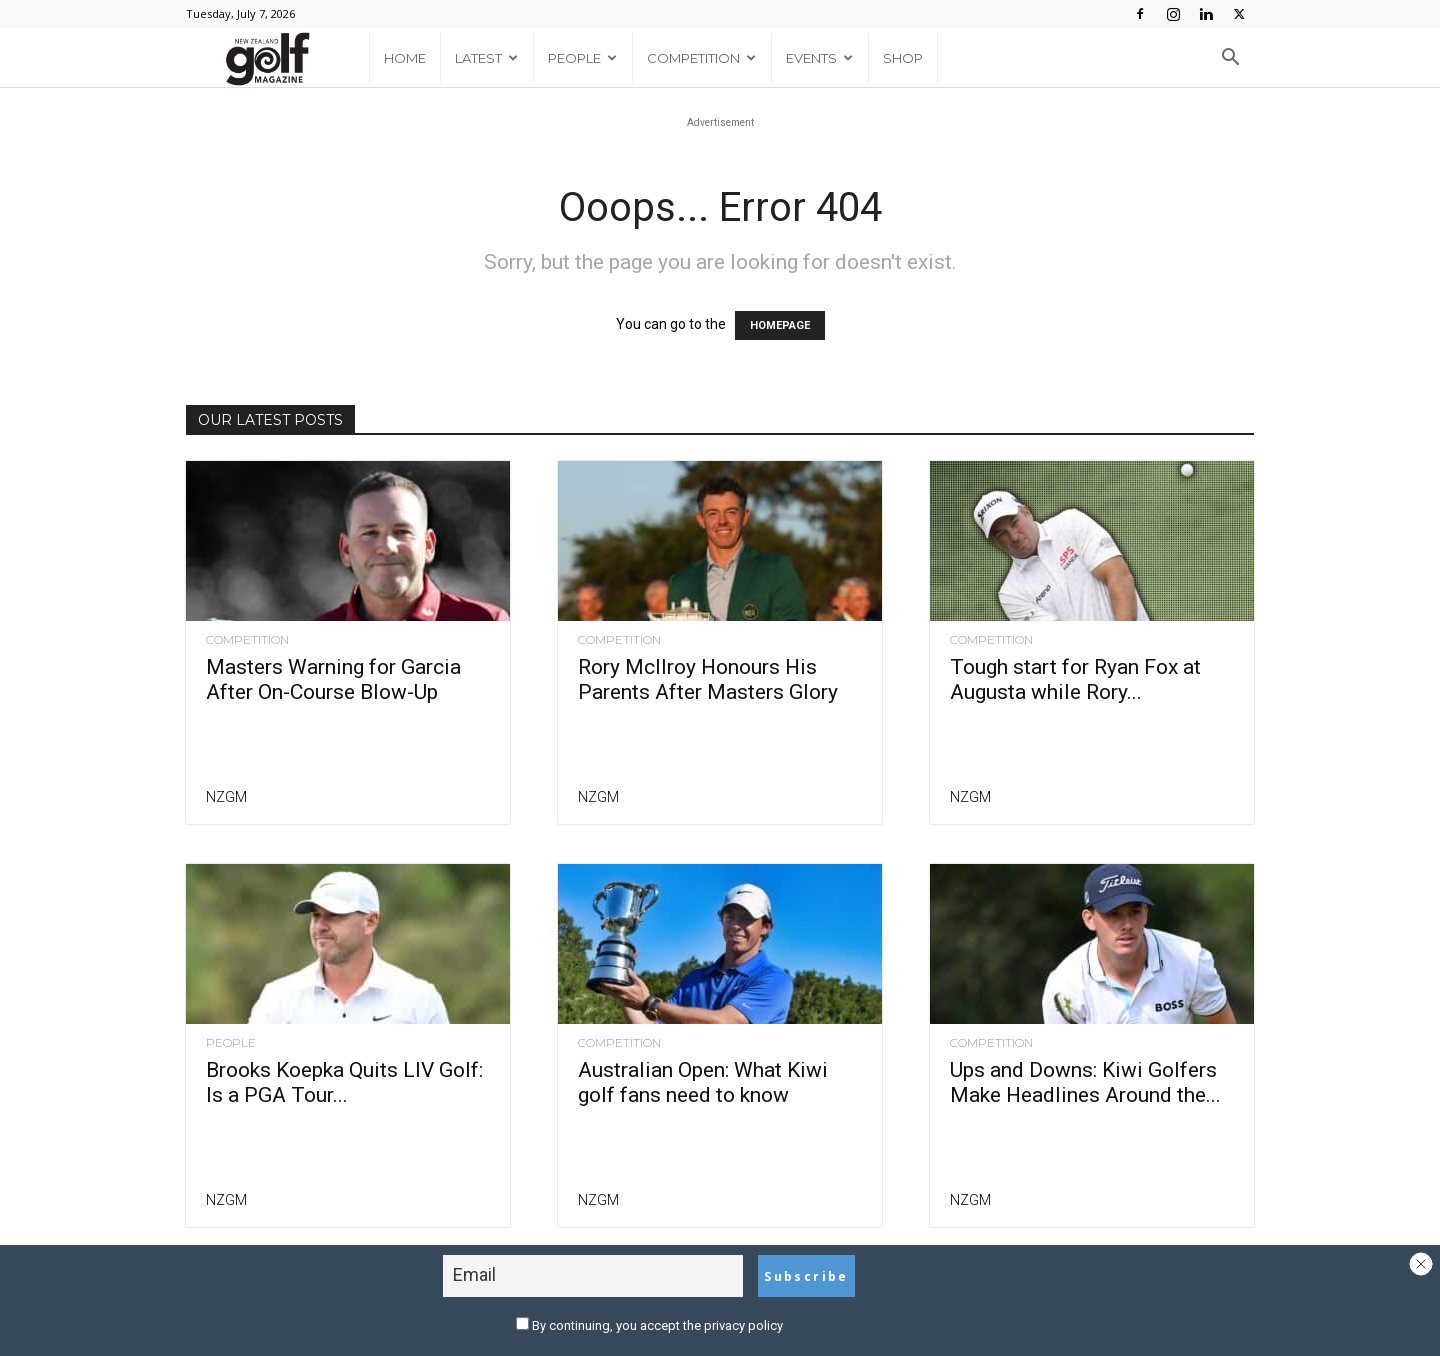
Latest (486, 58)
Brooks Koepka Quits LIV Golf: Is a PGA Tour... (344, 1082)
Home (405, 58)
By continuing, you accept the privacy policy (649, 1325)
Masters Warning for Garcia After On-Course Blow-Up (333, 679)
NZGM (226, 797)
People (582, 58)
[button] (1230, 59)
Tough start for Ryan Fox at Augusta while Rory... (1075, 679)
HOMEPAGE (780, 325)
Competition (701, 58)
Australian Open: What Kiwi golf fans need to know (703, 1082)
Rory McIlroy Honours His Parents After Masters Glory (708, 679)
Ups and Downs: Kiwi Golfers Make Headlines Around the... (1085, 1082)
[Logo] (277, 58)
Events (819, 58)
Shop (903, 58)
